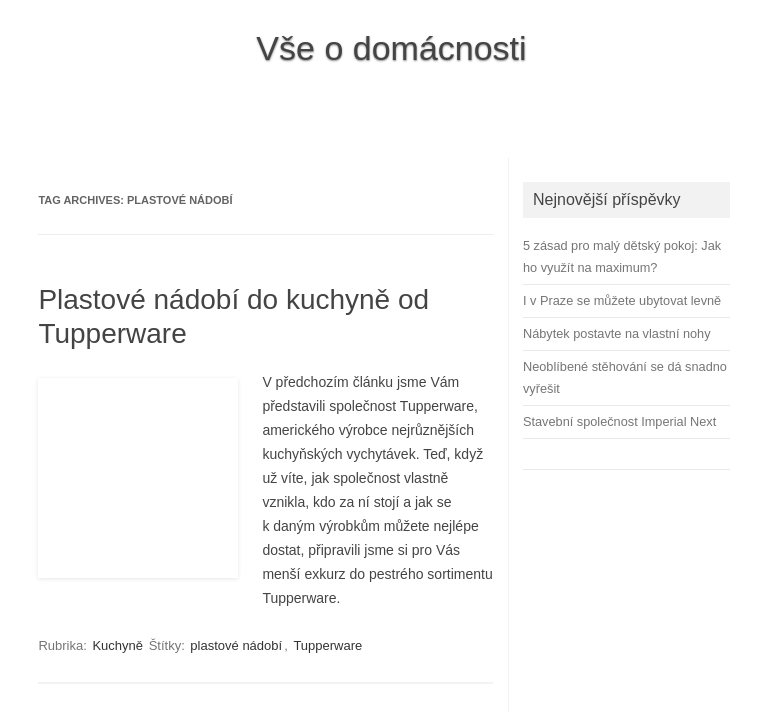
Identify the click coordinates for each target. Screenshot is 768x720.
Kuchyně (117, 645)
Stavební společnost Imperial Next (619, 421)
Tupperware (327, 645)
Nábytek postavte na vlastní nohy (617, 333)
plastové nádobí (236, 645)
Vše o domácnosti (391, 48)
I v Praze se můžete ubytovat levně (622, 300)
